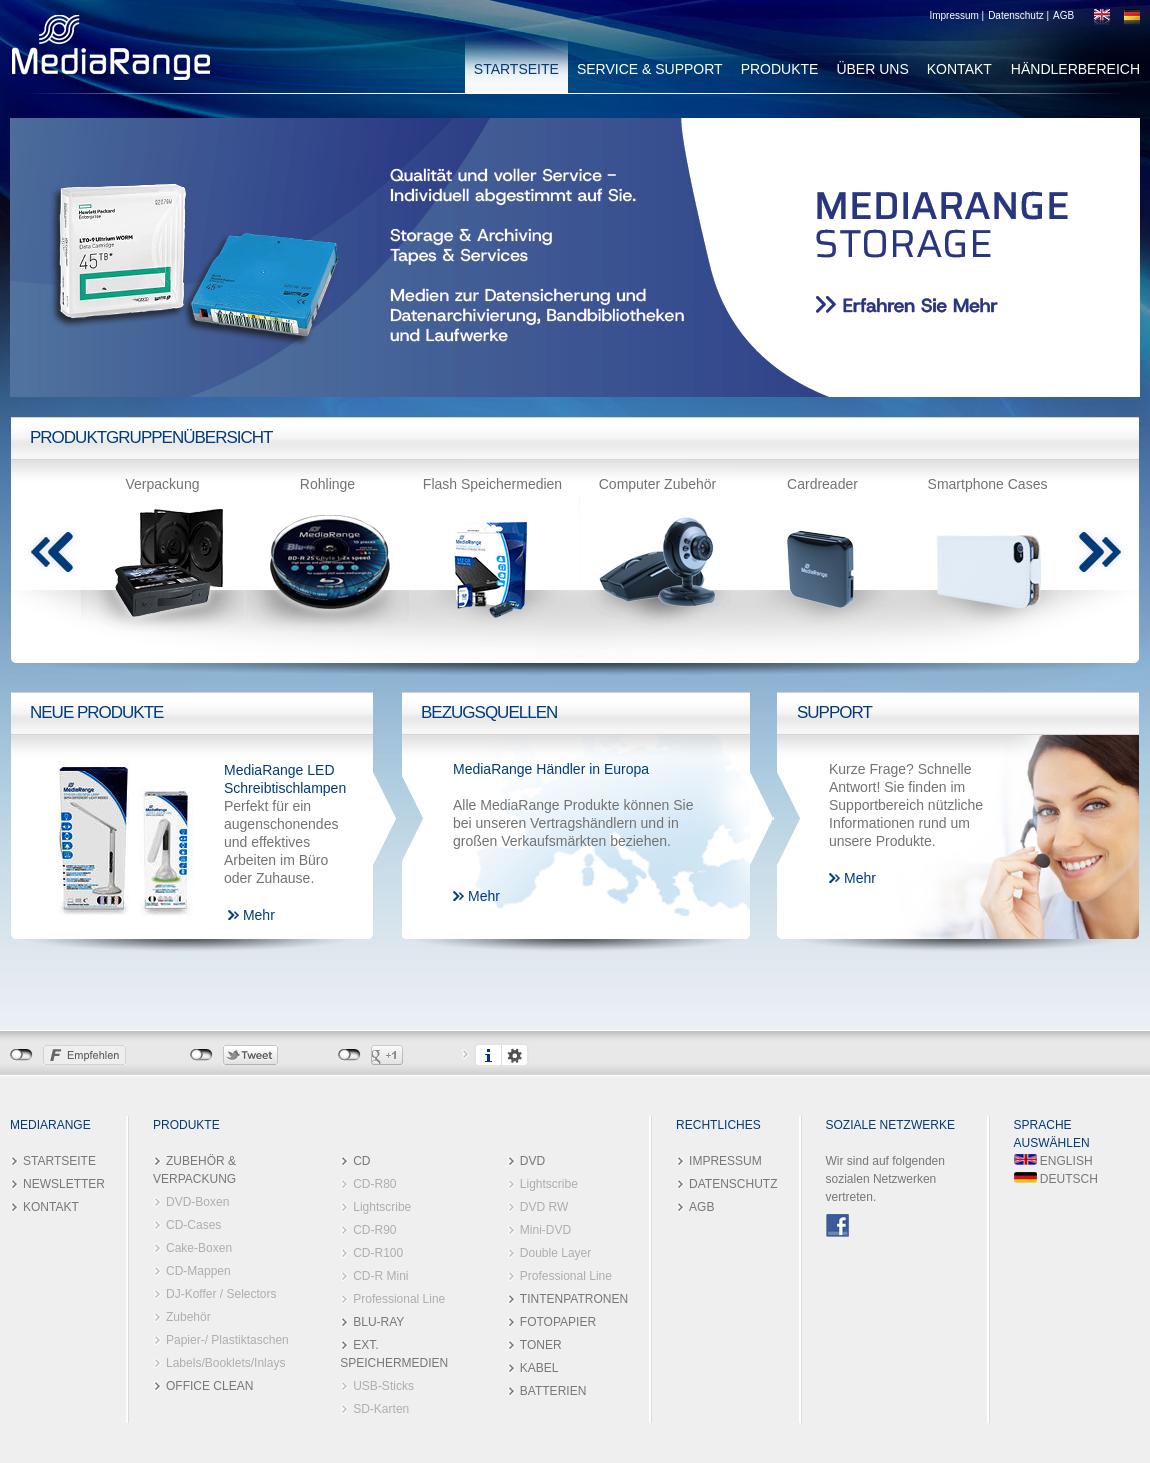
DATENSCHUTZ (733, 1184)
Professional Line (399, 1299)
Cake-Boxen (199, 1248)
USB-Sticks (383, 1386)
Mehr (259, 915)
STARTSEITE (516, 69)
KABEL (539, 1368)
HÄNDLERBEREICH (1075, 69)
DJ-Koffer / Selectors (221, 1294)
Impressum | (956, 15)
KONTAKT (959, 69)
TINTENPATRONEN (574, 1299)
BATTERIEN (553, 1391)
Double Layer (555, 1253)
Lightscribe (382, 1207)
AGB (1063, 15)
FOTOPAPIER (558, 1322)
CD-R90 (374, 1230)
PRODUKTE (780, 69)
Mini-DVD (545, 1230)
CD (361, 1161)
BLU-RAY (378, 1322)
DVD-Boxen (197, 1202)
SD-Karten (381, 1409)
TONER (541, 1345)
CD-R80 (374, 1184)
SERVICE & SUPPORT (650, 69)
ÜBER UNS (872, 69)
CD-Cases (193, 1225)
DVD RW (544, 1207)
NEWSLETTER (64, 1184)
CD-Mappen (198, 1271)
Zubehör (188, 1317)
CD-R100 (378, 1253)
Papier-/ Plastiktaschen (227, 1340)
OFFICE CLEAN (209, 1386)
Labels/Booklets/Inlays (225, 1363)
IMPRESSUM (725, 1161)
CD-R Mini (380, 1276)
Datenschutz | (1018, 15)
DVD (532, 1161)
